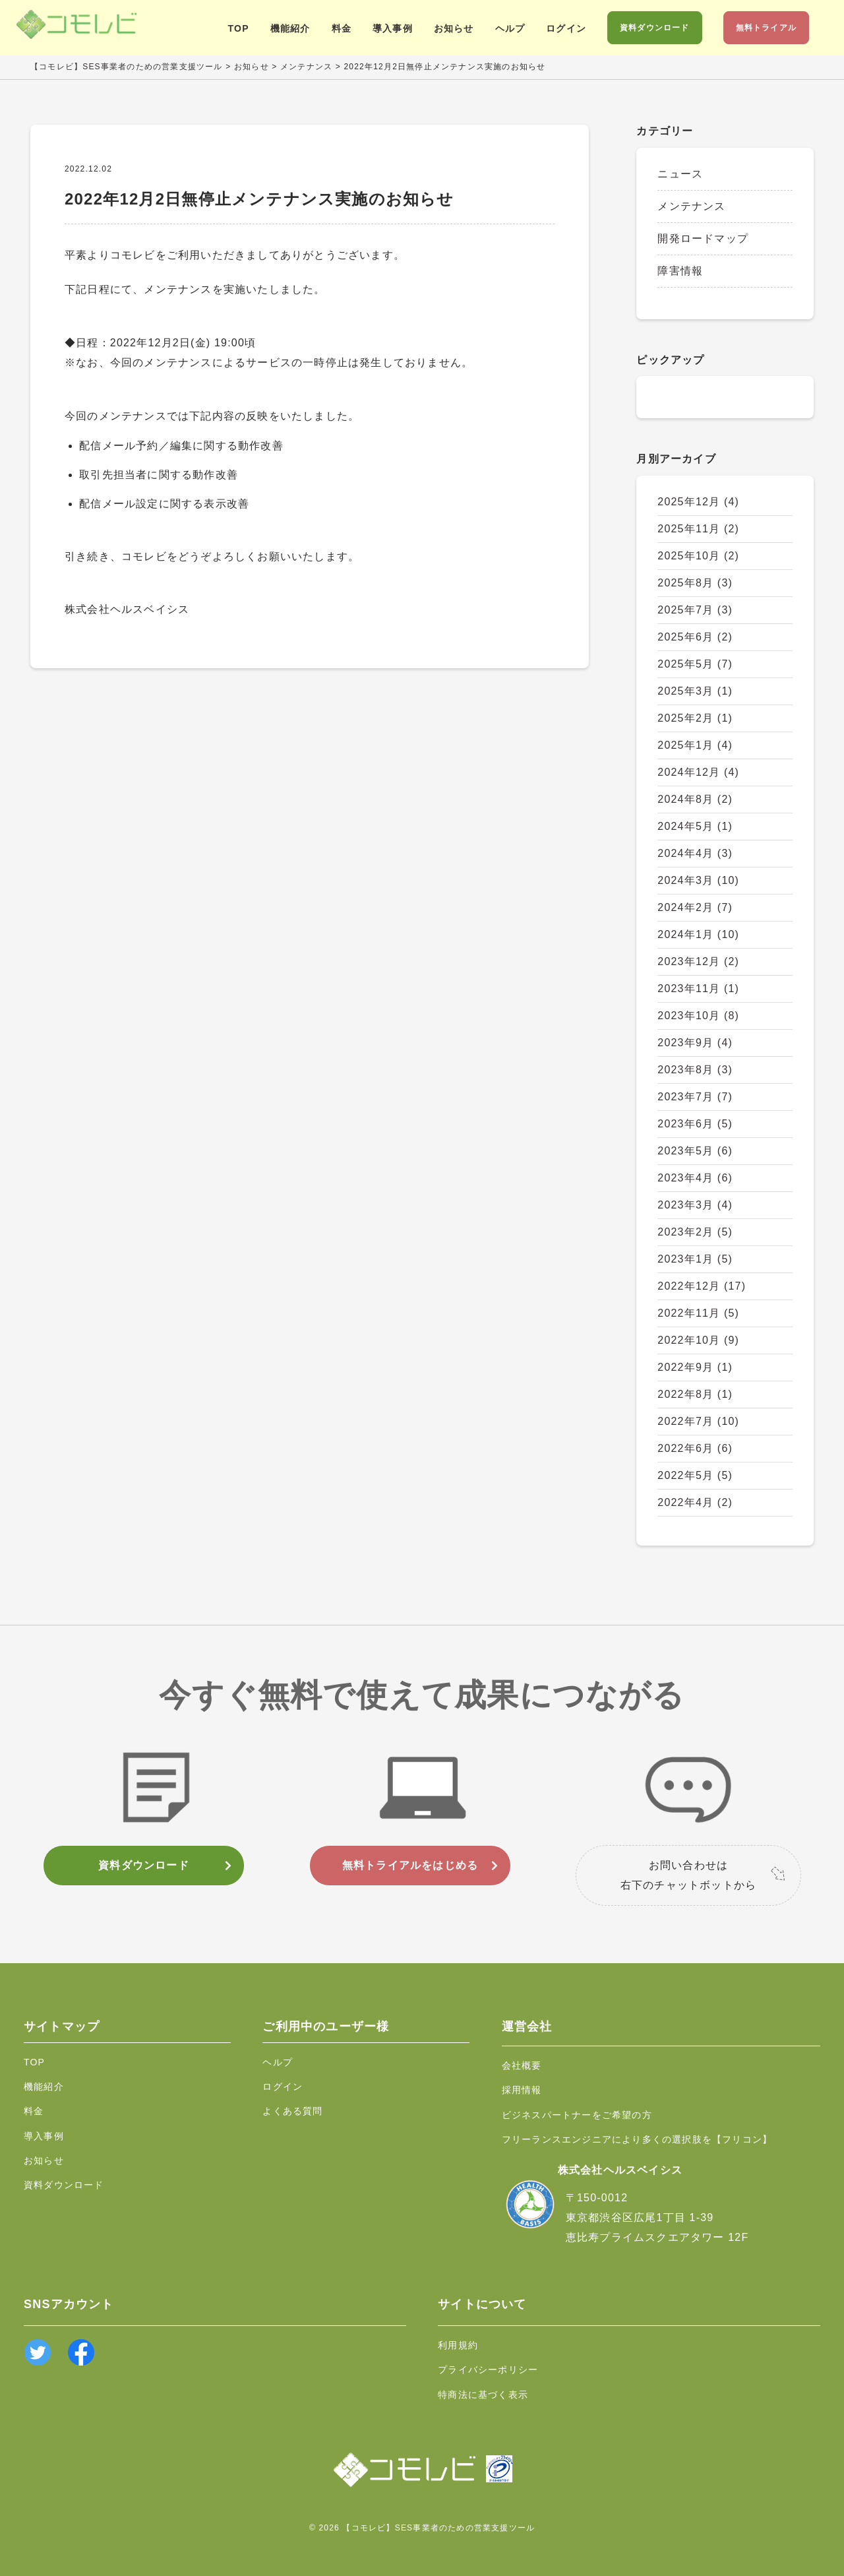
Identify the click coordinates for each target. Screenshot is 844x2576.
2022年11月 (698, 1313)
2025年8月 (695, 582)
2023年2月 (695, 1232)
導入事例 (393, 28)
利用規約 (458, 2345)
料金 (341, 28)
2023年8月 (695, 1069)
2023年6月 (695, 1123)
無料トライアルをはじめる (410, 1865)
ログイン (566, 28)
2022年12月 (701, 1286)
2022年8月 (695, 1394)
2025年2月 (695, 718)
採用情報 (522, 2090)
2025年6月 (695, 637)
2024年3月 (698, 880)
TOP (238, 28)
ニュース (680, 173)
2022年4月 (695, 1502)
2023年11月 (698, 988)
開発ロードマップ (702, 238)
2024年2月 (695, 907)
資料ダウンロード (655, 27)
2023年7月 (695, 1096)
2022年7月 (698, 1421)
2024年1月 (698, 934)
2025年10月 (698, 555)
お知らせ (454, 28)
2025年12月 (698, 501)
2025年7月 (695, 609)
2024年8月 (695, 799)
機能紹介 (290, 28)
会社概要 (522, 2065)
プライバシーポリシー (488, 2369)
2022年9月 (695, 1367)
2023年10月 (698, 1015)
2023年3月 (695, 1204)
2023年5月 (695, 1150)
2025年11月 (698, 528)
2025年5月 (695, 664)
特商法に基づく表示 (483, 2394)
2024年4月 (695, 853)
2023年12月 (698, 961)
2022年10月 (698, 1340)
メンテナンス (691, 206)
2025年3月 (695, 691)
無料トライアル (766, 27)
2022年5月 (695, 1475)
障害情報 (680, 270)
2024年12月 (698, 772)
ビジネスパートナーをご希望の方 (577, 2115)
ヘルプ (510, 28)
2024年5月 (695, 826)
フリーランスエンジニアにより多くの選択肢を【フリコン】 (637, 2139)
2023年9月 (695, 1042)
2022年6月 (695, 1448)
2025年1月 (695, 745)
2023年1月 (695, 1259)
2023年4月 (695, 1177)
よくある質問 (292, 2111)
